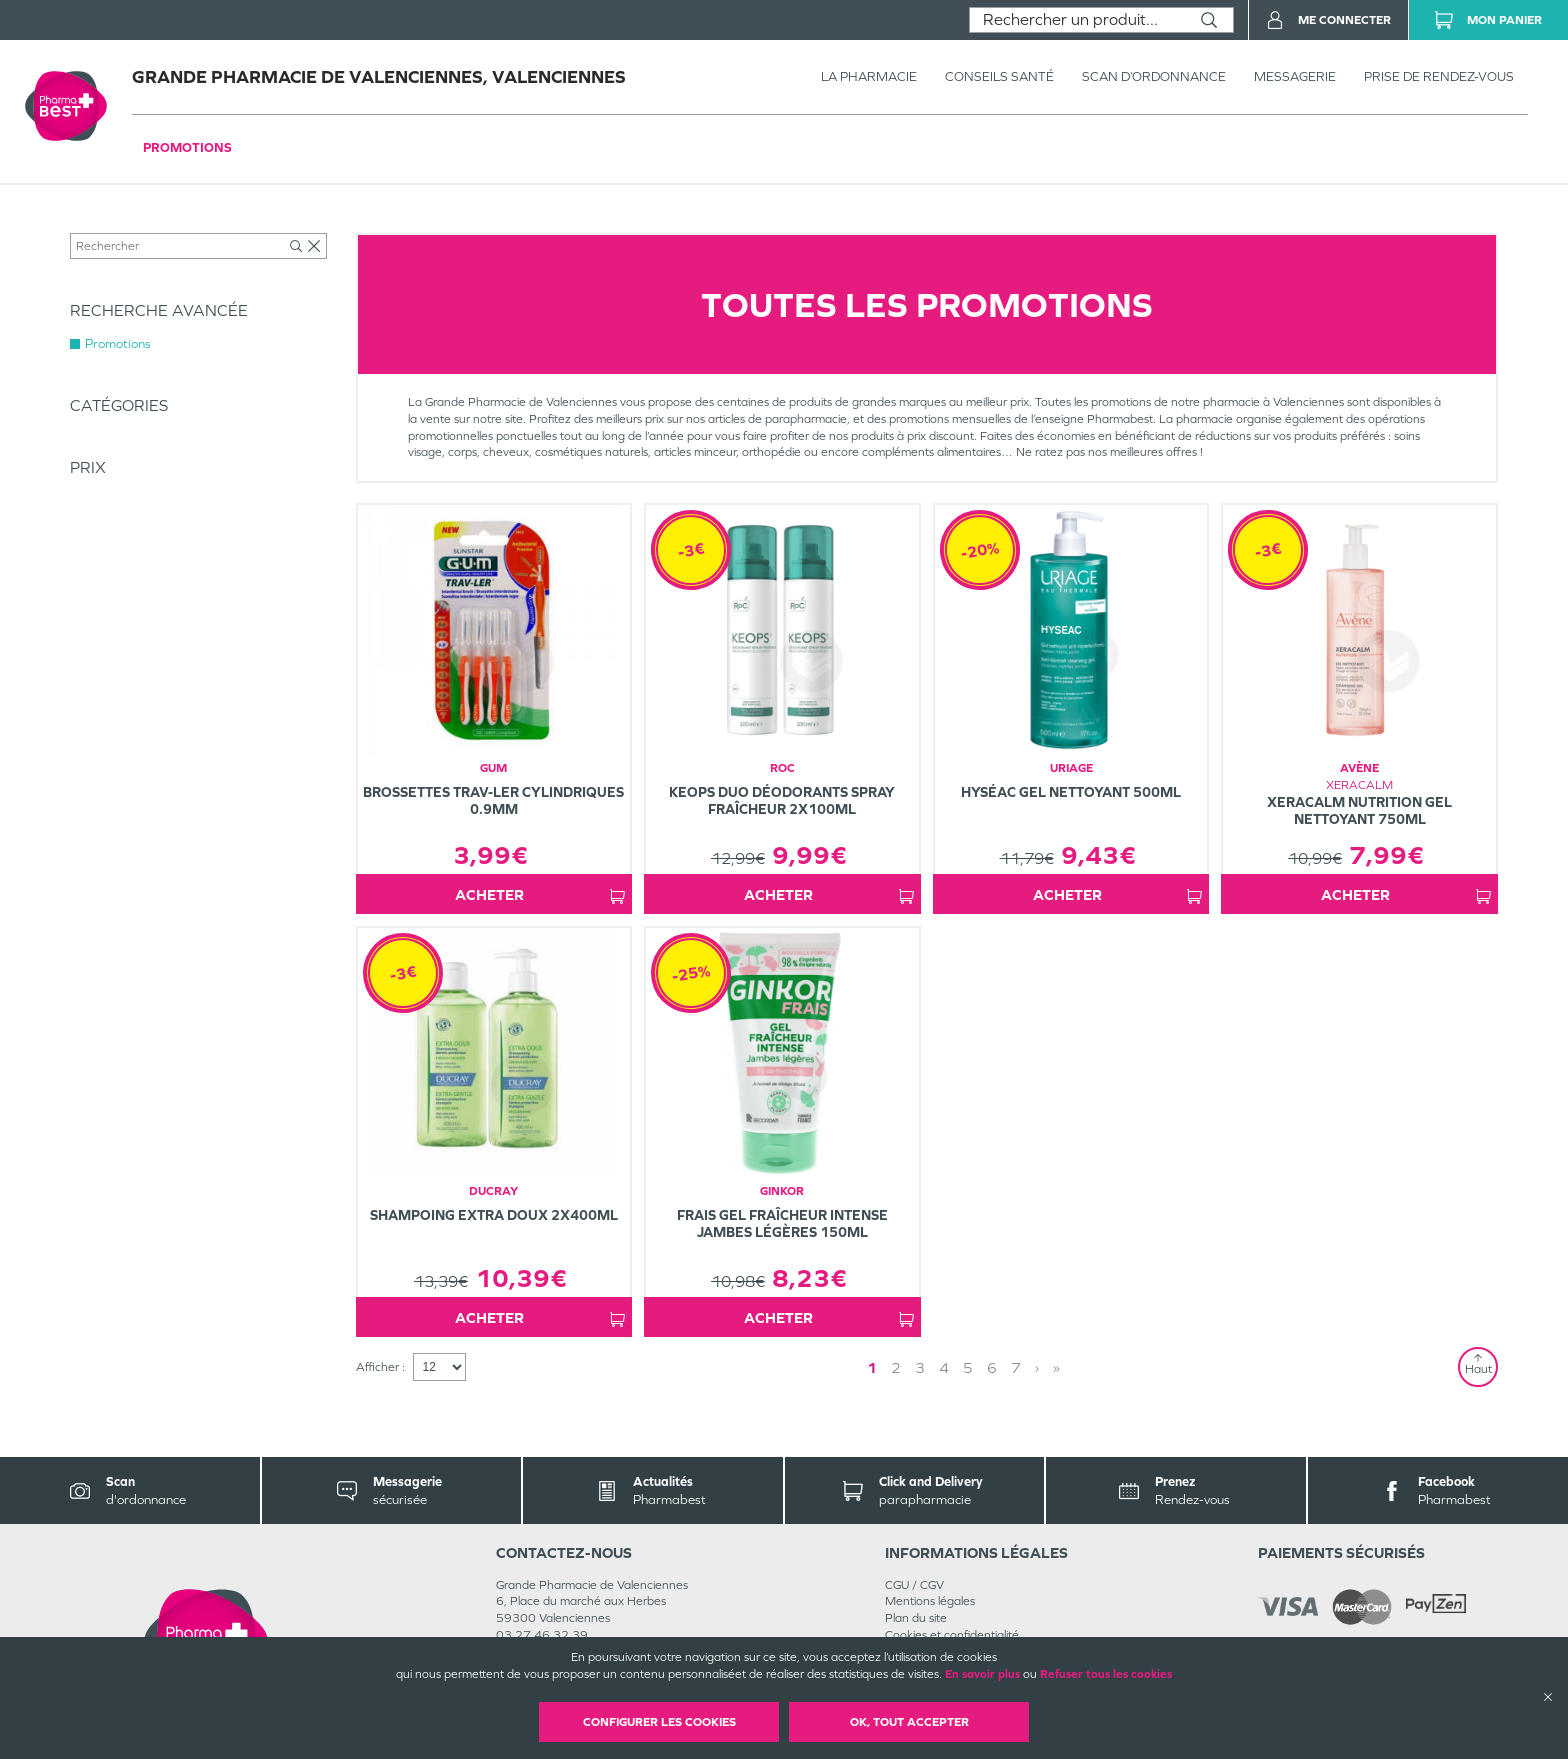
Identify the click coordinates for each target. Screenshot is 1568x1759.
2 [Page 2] (896, 1367)
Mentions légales (930, 1601)
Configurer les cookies (659, 1722)
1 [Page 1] (872, 1367)
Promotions (187, 147)
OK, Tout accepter (909, 1722)
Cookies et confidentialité (952, 1635)
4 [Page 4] (944, 1367)
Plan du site (916, 1618)
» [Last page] (1056, 1367)
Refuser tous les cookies (1106, 1674)
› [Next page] (1037, 1367)
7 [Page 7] (1016, 1367)
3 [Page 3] (920, 1367)
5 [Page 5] (968, 1367)
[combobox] (1077, 20)
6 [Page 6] (992, 1367)
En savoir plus (982, 1674)
